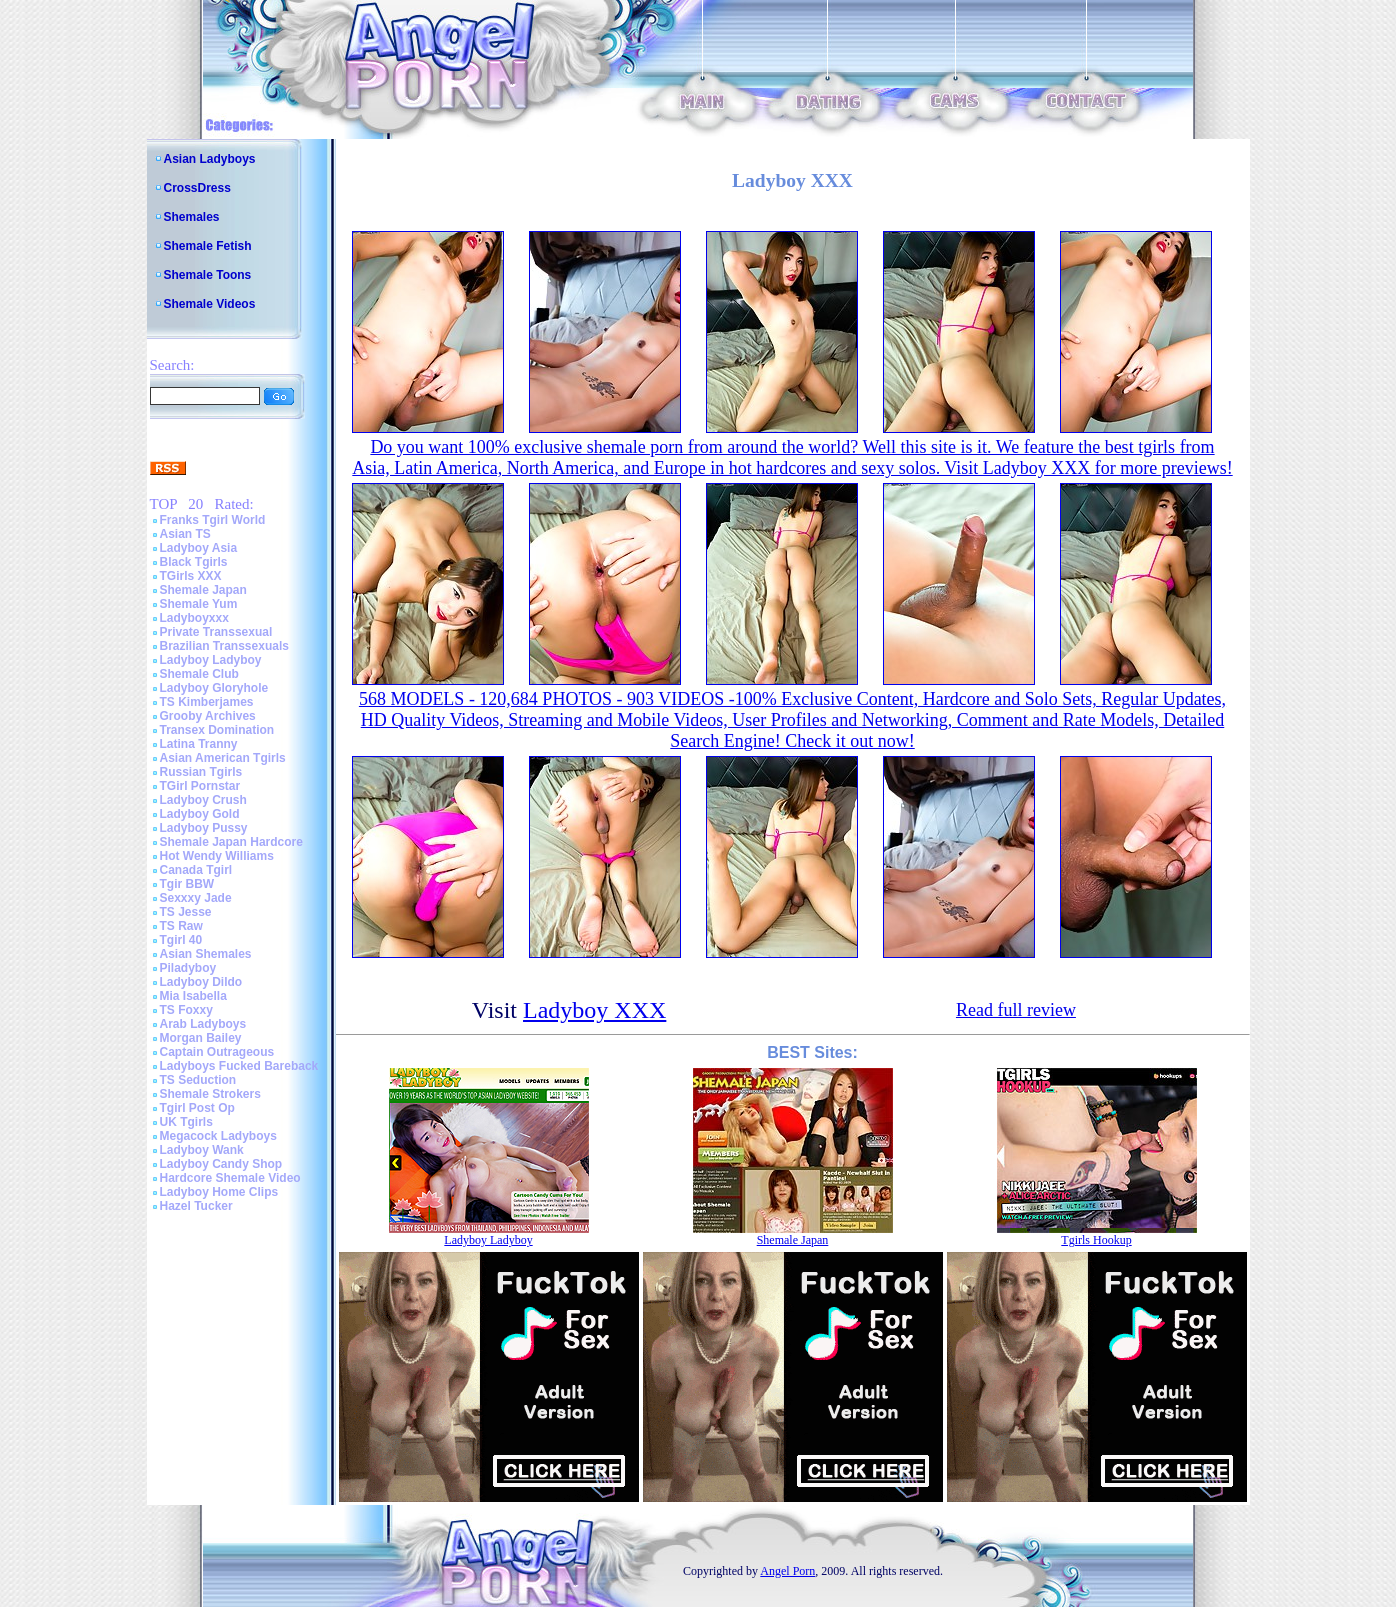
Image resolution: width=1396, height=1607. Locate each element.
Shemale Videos (210, 304)
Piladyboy (188, 968)
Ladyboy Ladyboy (211, 660)
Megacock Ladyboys (218, 1136)
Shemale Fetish (208, 246)
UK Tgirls (186, 1122)
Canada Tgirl (196, 870)
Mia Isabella (193, 996)
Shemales (192, 217)
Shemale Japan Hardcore (231, 842)
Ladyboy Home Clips (219, 1192)
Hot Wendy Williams (217, 856)
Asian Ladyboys (210, 159)
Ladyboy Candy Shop (221, 1164)
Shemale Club (199, 674)
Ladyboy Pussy (204, 828)
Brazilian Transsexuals (224, 646)
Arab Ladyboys (203, 1024)
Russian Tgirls (201, 772)
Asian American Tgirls (223, 758)
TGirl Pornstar (200, 786)
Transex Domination (217, 730)
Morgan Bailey (201, 1038)
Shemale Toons (208, 275)
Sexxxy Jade (196, 898)
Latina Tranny (199, 744)
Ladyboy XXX (594, 1010)
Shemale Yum (199, 604)
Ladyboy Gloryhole (214, 688)
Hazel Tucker (196, 1206)
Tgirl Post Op (197, 1108)
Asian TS (185, 534)
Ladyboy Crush (203, 800)
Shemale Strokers (210, 1094)
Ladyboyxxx (194, 618)
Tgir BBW (187, 884)
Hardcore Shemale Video (230, 1178)
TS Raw (181, 926)
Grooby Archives (208, 716)
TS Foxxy (186, 1010)
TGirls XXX (191, 576)
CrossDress (197, 188)
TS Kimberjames (207, 702)
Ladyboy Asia (199, 548)
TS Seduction (198, 1080)
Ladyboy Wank (202, 1150)
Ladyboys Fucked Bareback (239, 1066)
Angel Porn (787, 1571)
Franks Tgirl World (213, 520)
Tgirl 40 (181, 940)
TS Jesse (186, 912)
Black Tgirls (194, 562)
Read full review (1016, 1010)
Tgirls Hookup (1096, 1240)
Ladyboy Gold (200, 814)
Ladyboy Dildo (201, 982)
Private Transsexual (216, 632)
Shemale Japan (203, 590)
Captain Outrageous (217, 1052)
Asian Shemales (206, 954)
